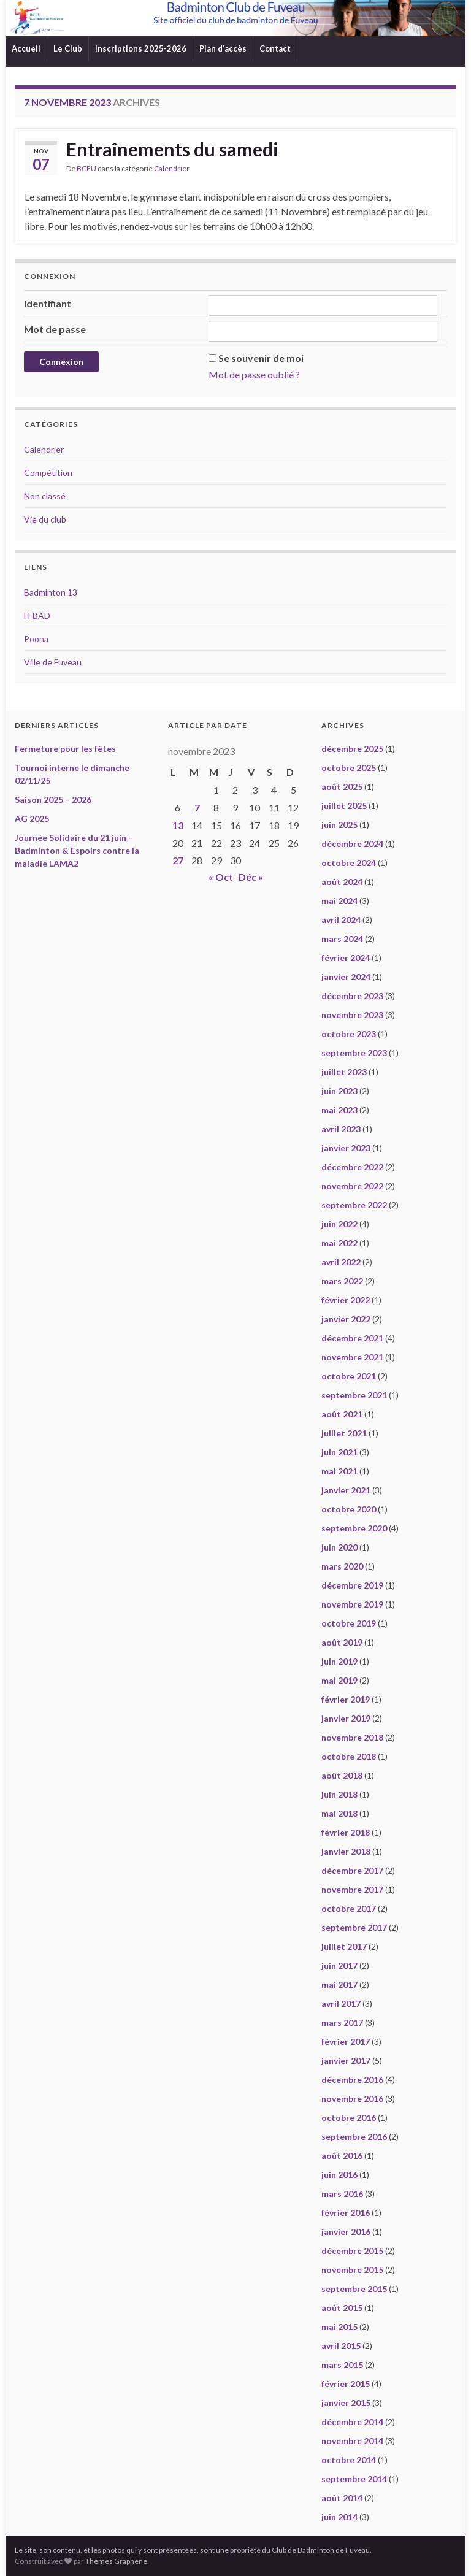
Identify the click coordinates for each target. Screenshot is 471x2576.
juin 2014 (339, 2517)
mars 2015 (342, 2364)
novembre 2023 (352, 1015)
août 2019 (341, 1642)
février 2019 (345, 1699)
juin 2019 (339, 1661)
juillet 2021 (344, 1433)
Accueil (26, 48)
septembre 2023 (354, 1053)
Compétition (48, 472)
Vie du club (45, 519)
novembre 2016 (352, 2098)
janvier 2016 (345, 2231)
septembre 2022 (354, 1205)
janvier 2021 (345, 1490)
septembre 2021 (354, 1395)
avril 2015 (341, 2345)
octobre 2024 (348, 862)
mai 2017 (339, 1984)
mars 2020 (342, 1566)
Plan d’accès (223, 48)
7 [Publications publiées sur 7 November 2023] (197, 807)
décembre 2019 (352, 1585)
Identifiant (47, 303)
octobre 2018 (348, 1756)
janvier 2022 (345, 1319)
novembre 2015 (352, 2269)
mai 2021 (339, 1471)
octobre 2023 (348, 1034)
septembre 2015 (354, 2288)
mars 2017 (342, 2022)
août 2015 (341, 2307)
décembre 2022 (352, 1167)
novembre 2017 (352, 1889)
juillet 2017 (344, 1946)
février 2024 (345, 958)
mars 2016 (342, 2193)
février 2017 (345, 2041)
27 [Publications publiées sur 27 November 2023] (177, 860)
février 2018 (345, 1832)
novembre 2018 (352, 1737)
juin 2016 (339, 2174)
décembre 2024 (352, 843)
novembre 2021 (352, 1357)
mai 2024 (339, 900)
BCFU (86, 168)
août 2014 (341, 2498)
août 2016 (341, 2155)
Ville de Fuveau (53, 662)
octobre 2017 (348, 1908)
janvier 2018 (345, 1851)
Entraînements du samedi (172, 149)
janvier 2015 (345, 2403)
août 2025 (341, 786)
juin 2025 (339, 824)
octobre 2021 (348, 1376)
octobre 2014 (348, 2460)
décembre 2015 (352, 2250)
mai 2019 (339, 1680)
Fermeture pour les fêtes (65, 748)
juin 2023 (339, 1091)
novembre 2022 (352, 1186)
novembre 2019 (352, 1604)
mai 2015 (339, 2326)
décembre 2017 (352, 1870)
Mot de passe (55, 329)
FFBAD (37, 615)
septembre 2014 (354, 2479)
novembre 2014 (352, 2441)
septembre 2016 (354, 2136)
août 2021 (341, 1414)
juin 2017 (339, 1965)
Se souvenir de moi (261, 358)
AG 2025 (32, 818)
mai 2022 (339, 1243)
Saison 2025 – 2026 (53, 799)
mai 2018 (339, 1813)
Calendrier (172, 168)
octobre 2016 (348, 2117)
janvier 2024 (345, 977)
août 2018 (341, 1775)
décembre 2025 (352, 748)
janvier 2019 (345, 1718)
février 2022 (345, 1300)
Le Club (67, 48)
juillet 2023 (344, 1072)
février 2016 (345, 2212)
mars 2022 (342, 1281)
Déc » (251, 877)
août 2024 (341, 881)
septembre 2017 (354, 1927)
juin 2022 (339, 1224)
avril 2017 (341, 2003)
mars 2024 (342, 938)
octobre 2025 (348, 767)
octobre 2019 (348, 1623)
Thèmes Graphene (116, 2561)
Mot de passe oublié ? (254, 374)
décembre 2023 (352, 996)
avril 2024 (341, 919)
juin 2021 (339, 1452)
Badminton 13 (50, 592)
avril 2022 (341, 1262)
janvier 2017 (345, 2060)
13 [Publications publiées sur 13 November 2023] (177, 825)
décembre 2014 (352, 2422)
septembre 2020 (354, 1528)
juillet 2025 (344, 805)
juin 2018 (339, 1794)
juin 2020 (339, 1547)
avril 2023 (341, 1129)
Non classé (45, 496)
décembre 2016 (352, 2079)
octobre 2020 (348, 1509)
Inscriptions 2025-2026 (140, 48)
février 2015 (345, 2384)
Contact (275, 48)
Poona (36, 639)
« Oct (221, 877)
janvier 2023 (345, 1148)
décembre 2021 (352, 1338)
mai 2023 (339, 1110)
